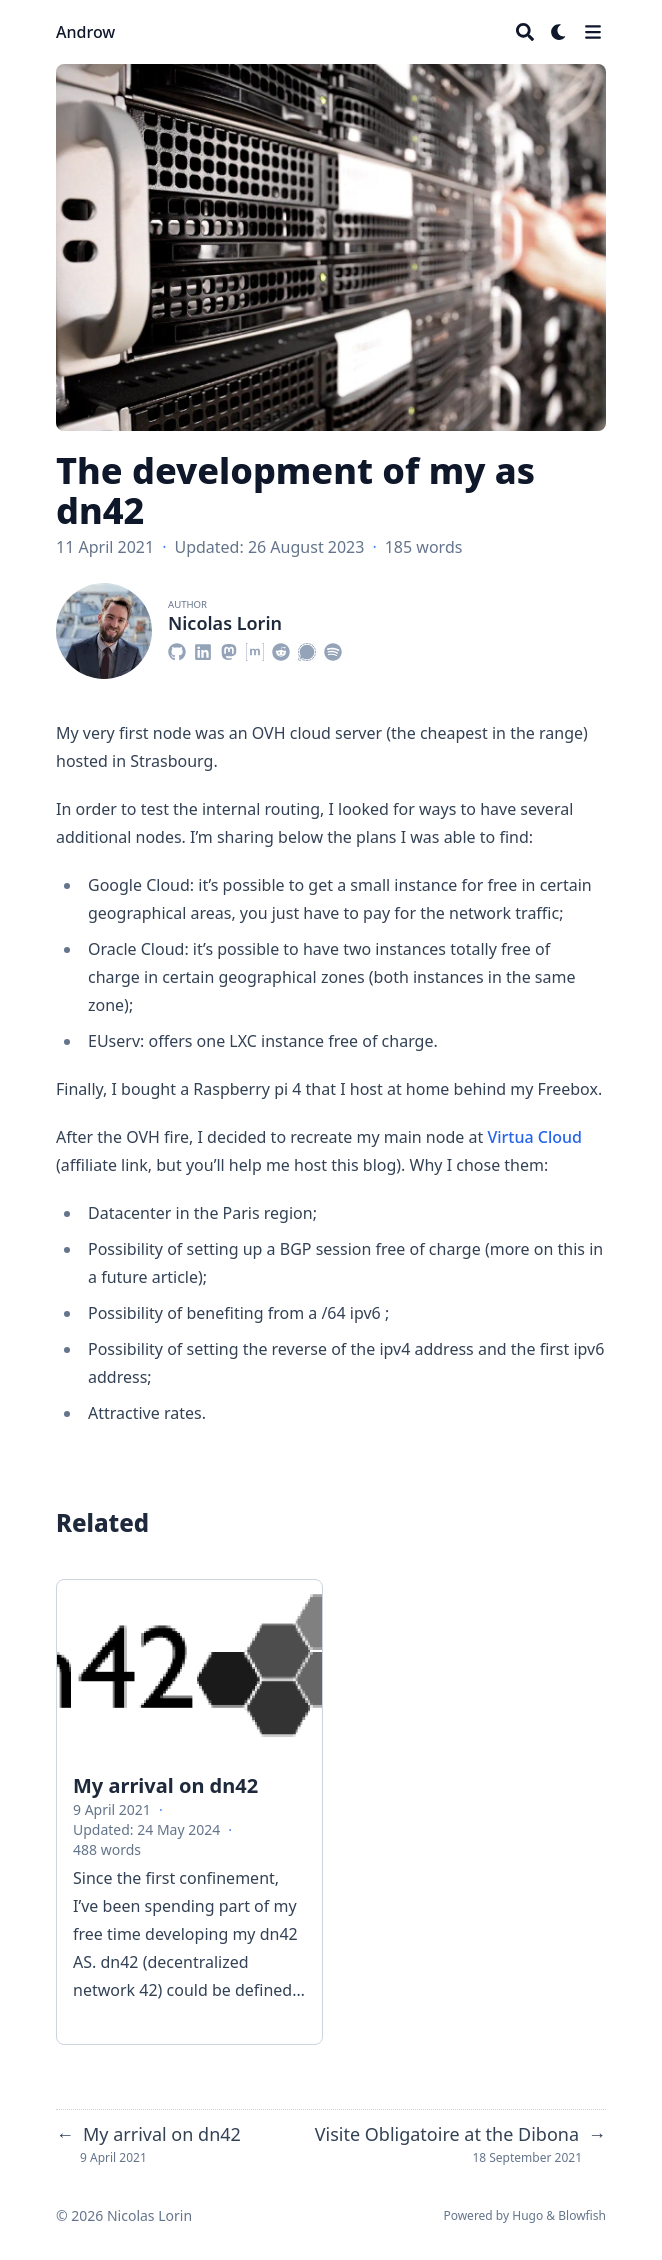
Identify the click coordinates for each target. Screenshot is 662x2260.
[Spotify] (333, 649)
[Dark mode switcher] (559, 32)
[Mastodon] (229, 649)
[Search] (525, 32)
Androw (85, 32)
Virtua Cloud (534, 1137)
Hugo (527, 2215)
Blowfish (582, 2215)
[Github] (177, 649)
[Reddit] (281, 649)
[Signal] (307, 649)
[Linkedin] (203, 649)
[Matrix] (255, 649)
